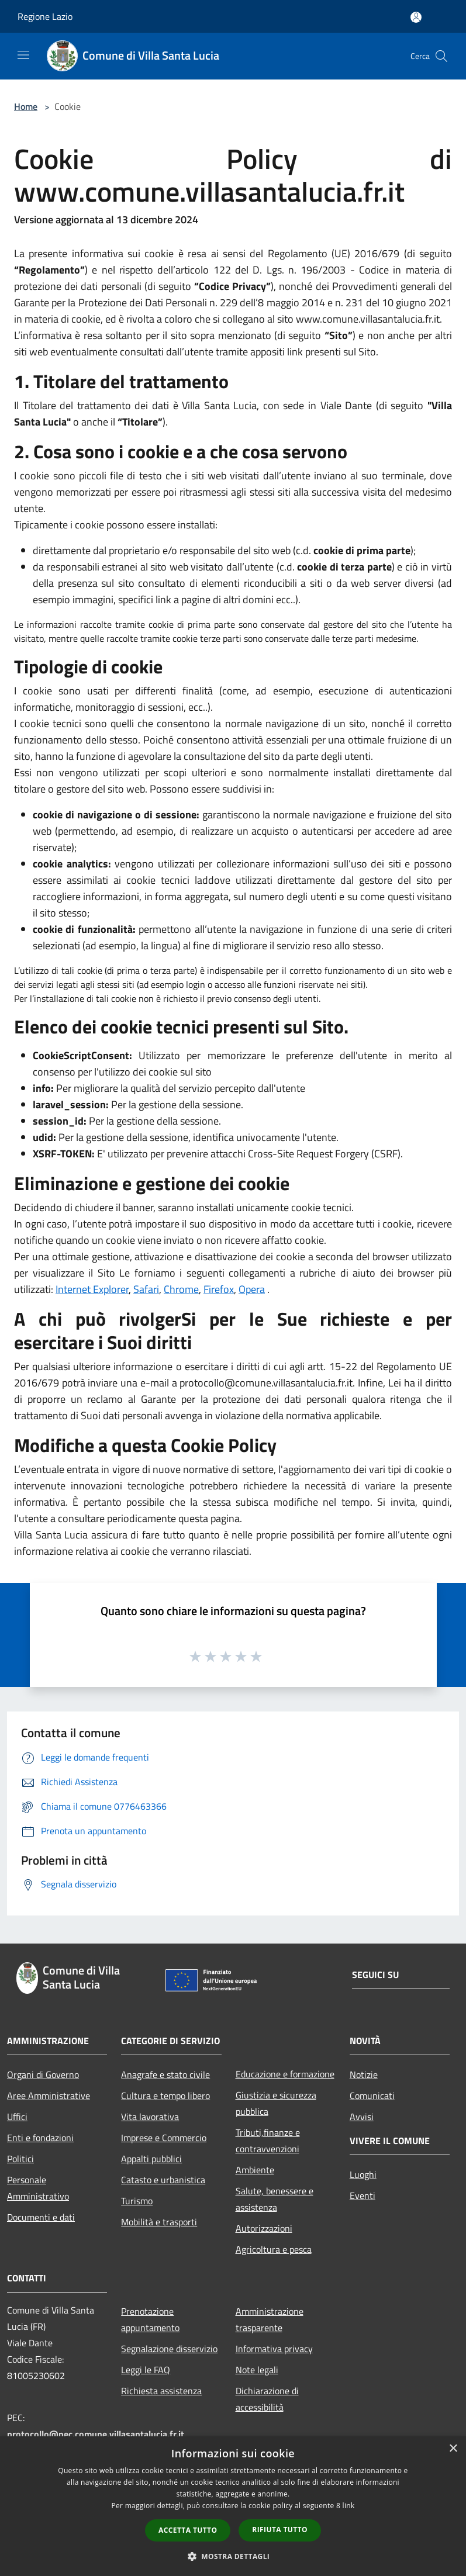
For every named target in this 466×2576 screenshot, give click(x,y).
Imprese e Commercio (163, 2138)
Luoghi (363, 2174)
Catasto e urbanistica (163, 2180)
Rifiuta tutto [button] (280, 2529)
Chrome (181, 1289)
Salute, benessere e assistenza (274, 2199)
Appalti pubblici (151, 2159)
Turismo (137, 2201)
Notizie (364, 2074)
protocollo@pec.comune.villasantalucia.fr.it (95, 2434)
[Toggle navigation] (23, 55)
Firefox (218, 1289)
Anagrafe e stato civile (165, 2074)
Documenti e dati (41, 2217)
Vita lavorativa (150, 2117)
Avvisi (362, 2117)
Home (25, 106)
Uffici (17, 2117)
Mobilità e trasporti (159, 2222)
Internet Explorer (92, 1289)
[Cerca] (441, 56)
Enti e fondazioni (40, 2138)
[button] (233, 2556)
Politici (20, 2159)
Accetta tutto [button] (187, 2530)
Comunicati (372, 2096)
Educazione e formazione (285, 2074)
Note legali (257, 2370)
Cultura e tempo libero (165, 2096)
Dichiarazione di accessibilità (267, 2399)
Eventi (362, 2195)
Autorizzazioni (264, 2228)
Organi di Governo (43, 2074)
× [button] (452, 2448)
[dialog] (233, 2506)
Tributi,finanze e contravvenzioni (268, 2140)
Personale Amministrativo (38, 2188)
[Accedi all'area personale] (416, 17)
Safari (146, 1289)
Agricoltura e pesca (274, 2249)
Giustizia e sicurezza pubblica (276, 2103)
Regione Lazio (45, 16)
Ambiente (255, 2170)
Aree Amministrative (48, 2096)
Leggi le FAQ (145, 2370)
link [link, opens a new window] (349, 2506)
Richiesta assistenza (161, 2391)
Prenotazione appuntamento (150, 2319)
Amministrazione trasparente (269, 2319)
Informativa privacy (274, 2349)
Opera (252, 1289)
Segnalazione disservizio (169, 2349)
